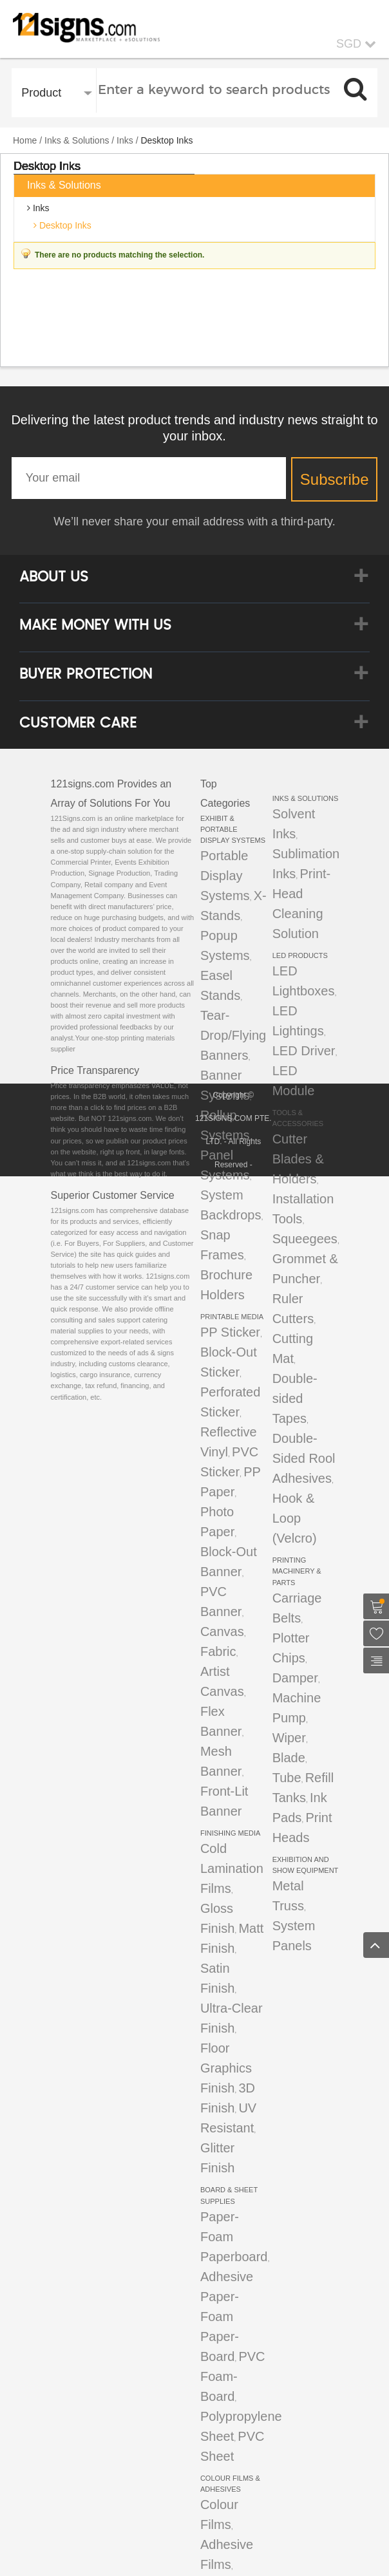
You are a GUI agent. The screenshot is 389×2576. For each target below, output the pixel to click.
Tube (286, 1778)
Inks (125, 140)
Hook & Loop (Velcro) (294, 1518)
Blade (288, 1758)
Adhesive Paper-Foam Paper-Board (226, 2317)
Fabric (218, 1651)
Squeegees (304, 1239)
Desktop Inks (64, 225)
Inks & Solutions (76, 140)
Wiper (289, 1738)
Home (25, 140)
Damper (295, 1678)
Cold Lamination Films (231, 1868)
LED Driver (304, 1051)
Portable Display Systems (225, 876)
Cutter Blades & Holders (298, 1159)
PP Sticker (230, 1332)
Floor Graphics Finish (226, 2068)
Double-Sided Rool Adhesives (304, 1458)
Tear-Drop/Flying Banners (233, 1035)
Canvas (222, 1631)
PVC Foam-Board (232, 2376)
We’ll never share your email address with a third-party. (194, 521)
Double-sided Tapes (295, 1398)
